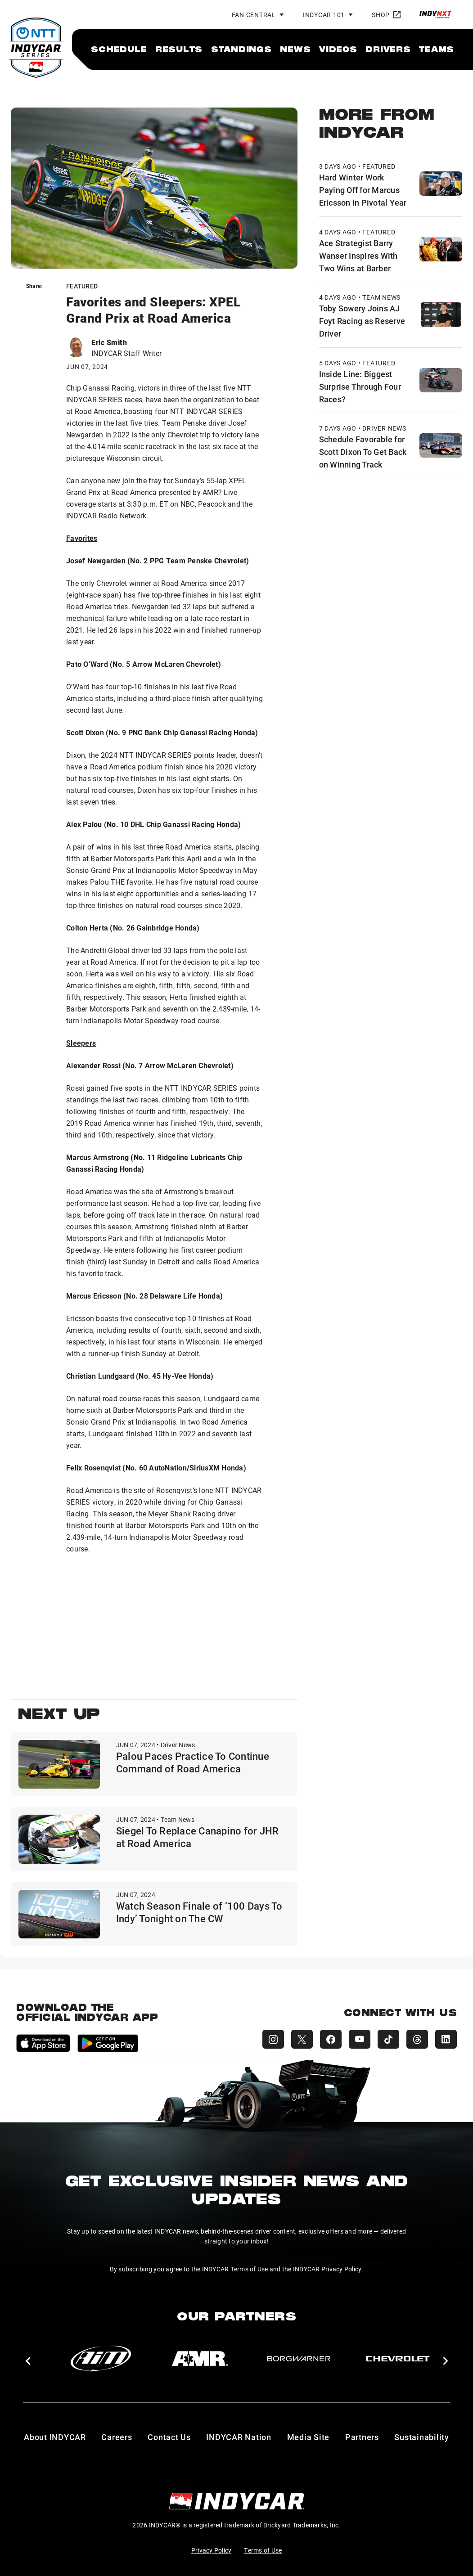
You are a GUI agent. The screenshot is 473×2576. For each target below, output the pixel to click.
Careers (116, 2437)
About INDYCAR (55, 2437)
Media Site (308, 2437)
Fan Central (254, 14)
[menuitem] (119, 49)
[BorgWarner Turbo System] (299, 2359)
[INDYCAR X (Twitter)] (302, 2039)
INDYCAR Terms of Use (235, 2269)
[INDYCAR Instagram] (273, 2039)
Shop (386, 14)
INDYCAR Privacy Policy (327, 2269)
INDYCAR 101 (324, 14)
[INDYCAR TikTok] (388, 2039)
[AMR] (200, 2359)
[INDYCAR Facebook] (331, 2039)
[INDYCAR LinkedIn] (446, 2039)
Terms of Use (263, 2550)
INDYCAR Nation (238, 2437)
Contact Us (169, 2437)
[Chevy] (398, 2359)
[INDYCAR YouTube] (359, 2039)
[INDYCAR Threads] (417, 2039)
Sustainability (421, 2437)
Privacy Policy (211, 2550)
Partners (362, 2437)
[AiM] (101, 2359)
